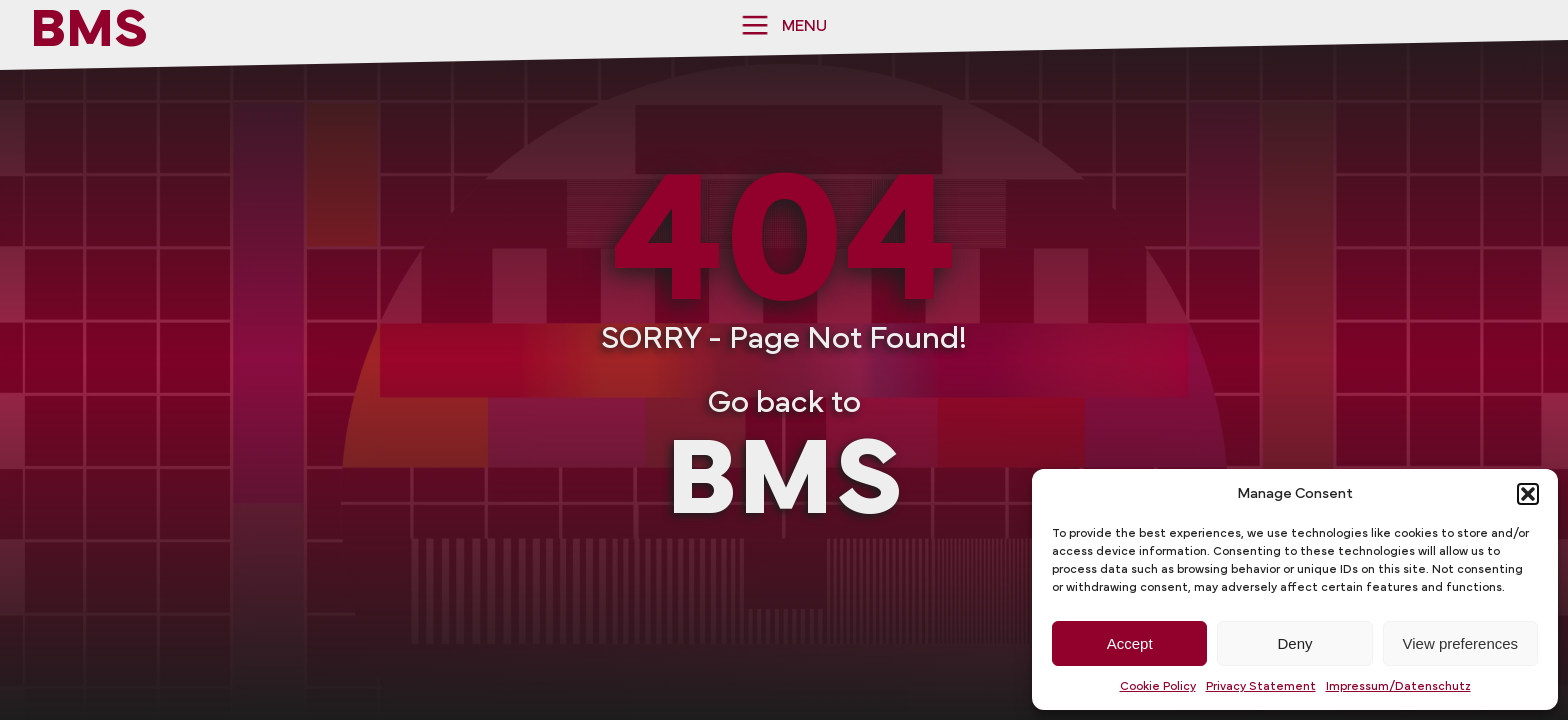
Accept (1130, 643)
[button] (1528, 494)
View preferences (1461, 643)
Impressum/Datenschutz (1398, 686)
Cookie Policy (1158, 686)
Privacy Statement (1261, 686)
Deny (1294, 643)
